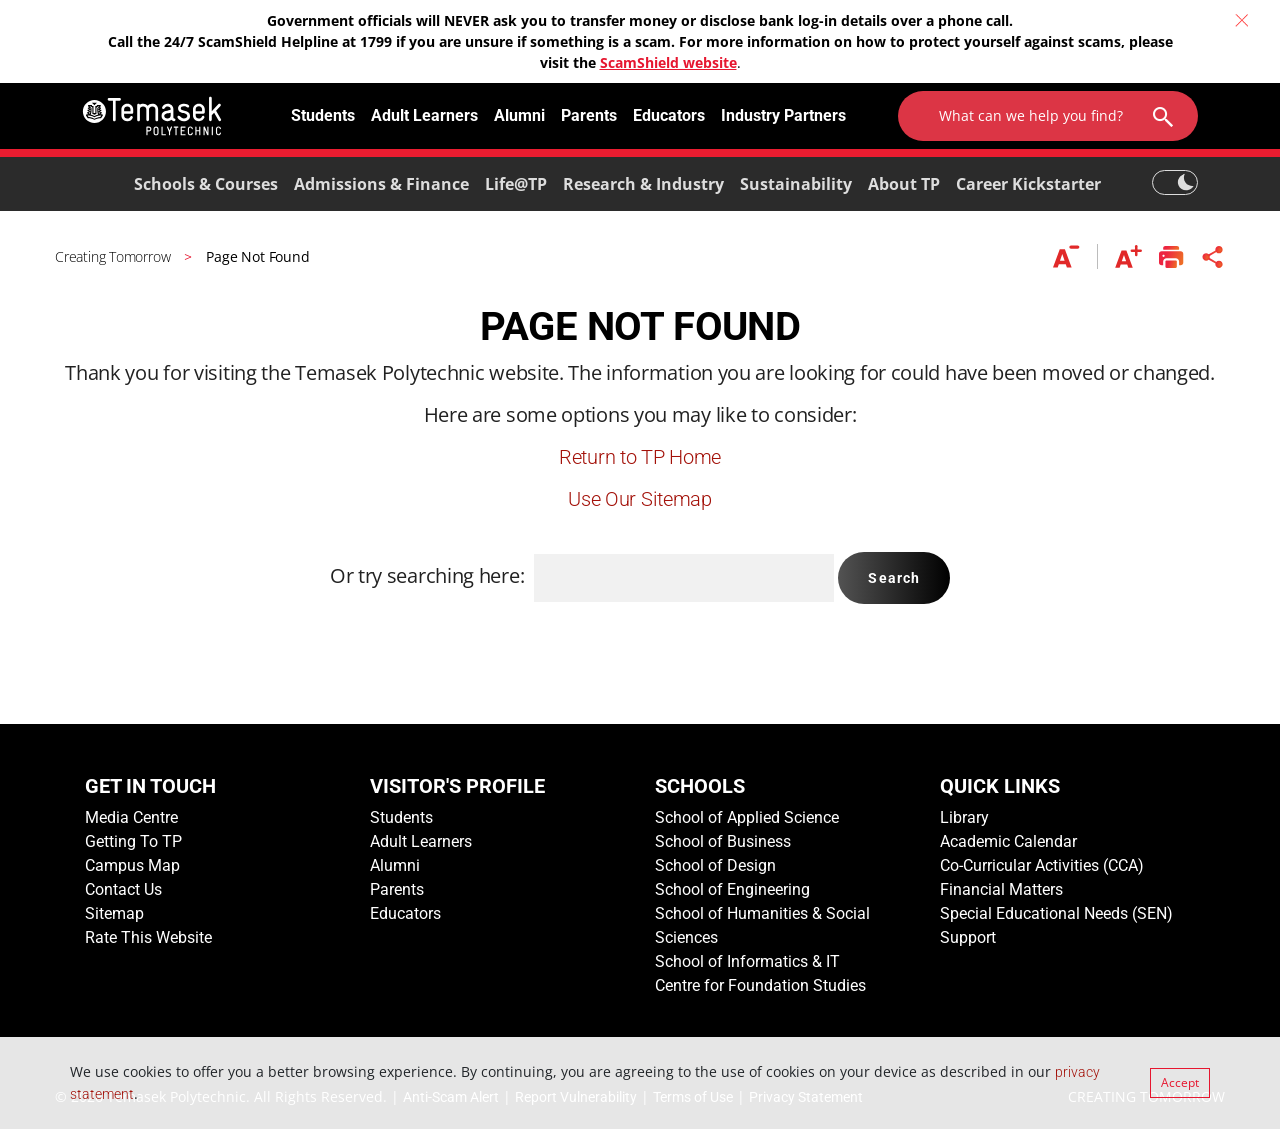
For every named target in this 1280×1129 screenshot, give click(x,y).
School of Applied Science (747, 817)
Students (323, 115)
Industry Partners (783, 115)
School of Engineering (732, 889)
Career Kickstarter (1028, 184)
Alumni (519, 115)
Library (964, 817)
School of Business (723, 841)
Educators (669, 115)
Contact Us (123, 889)
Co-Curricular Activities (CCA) (1042, 865)
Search (894, 578)
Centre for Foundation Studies (760, 985)
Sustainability (796, 184)
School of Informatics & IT (747, 961)
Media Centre (131, 817)
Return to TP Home (640, 457)
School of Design (715, 865)
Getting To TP (133, 841)
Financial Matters (1001, 889)
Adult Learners (424, 115)
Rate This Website (148, 937)
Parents (589, 115)
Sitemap (114, 913)
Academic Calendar (1008, 841)
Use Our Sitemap (640, 499)
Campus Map (132, 865)
